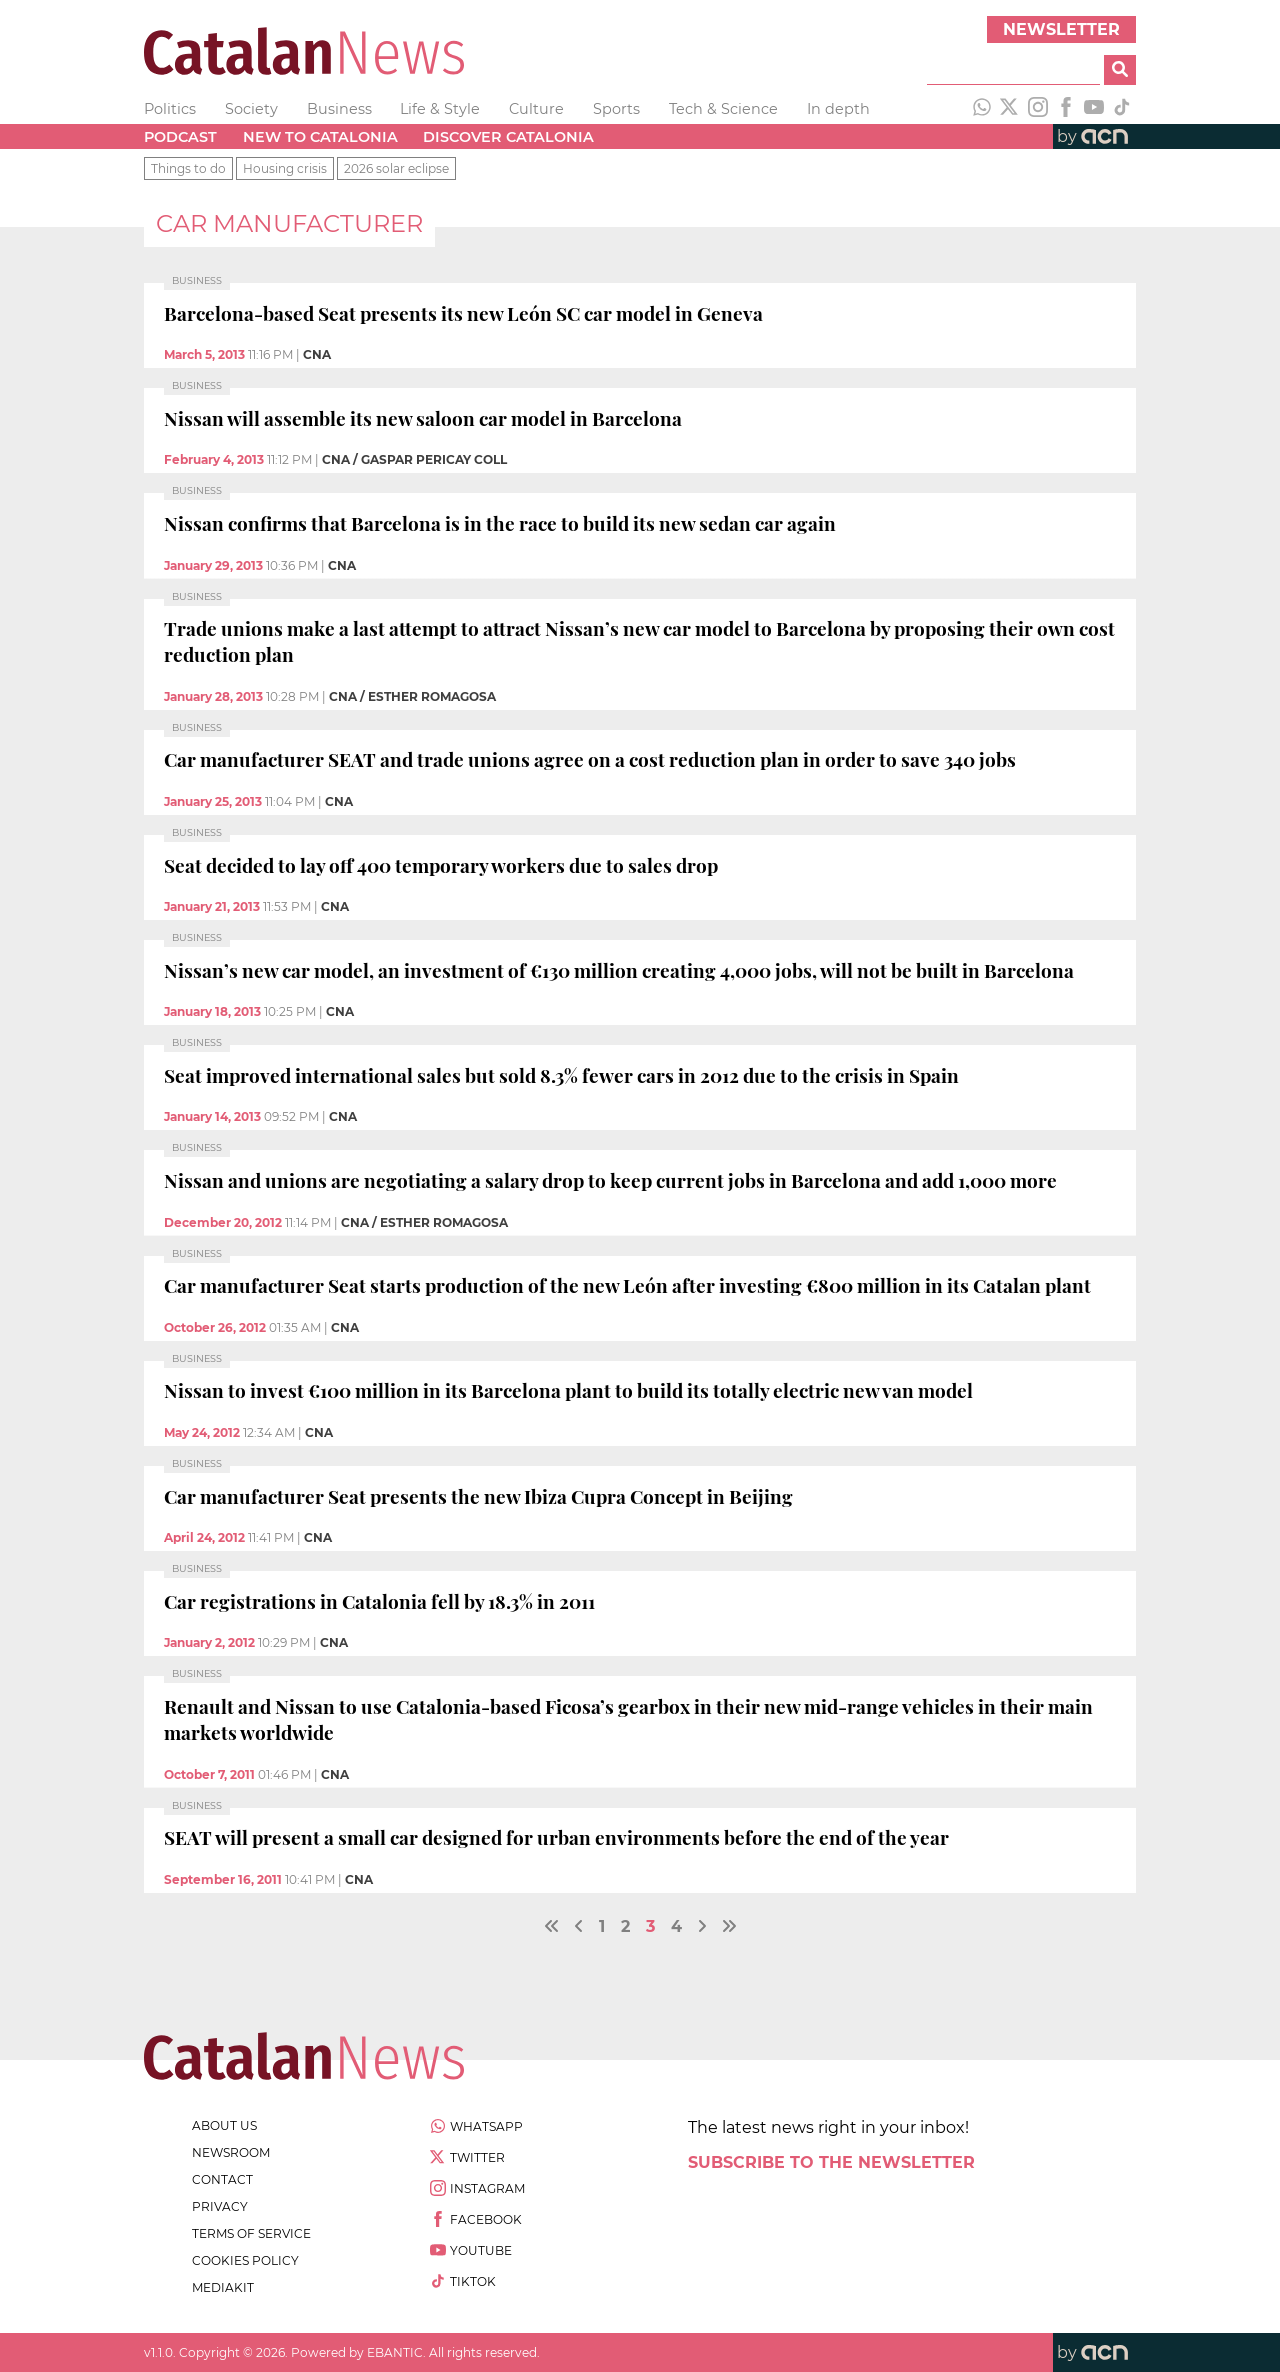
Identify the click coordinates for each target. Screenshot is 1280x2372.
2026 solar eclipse (396, 168)
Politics (170, 109)
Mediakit (223, 2287)
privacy (220, 2206)
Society (251, 109)
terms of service (251, 2233)
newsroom (231, 2152)
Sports (616, 109)
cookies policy (245, 2260)
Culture (536, 109)
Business (339, 109)
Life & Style (440, 109)
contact (222, 2179)
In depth (838, 109)
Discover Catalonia (508, 137)
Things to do (188, 168)
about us (224, 2125)
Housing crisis (285, 168)
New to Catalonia (320, 137)
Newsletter (1061, 29)
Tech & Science (723, 109)
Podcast (180, 137)
